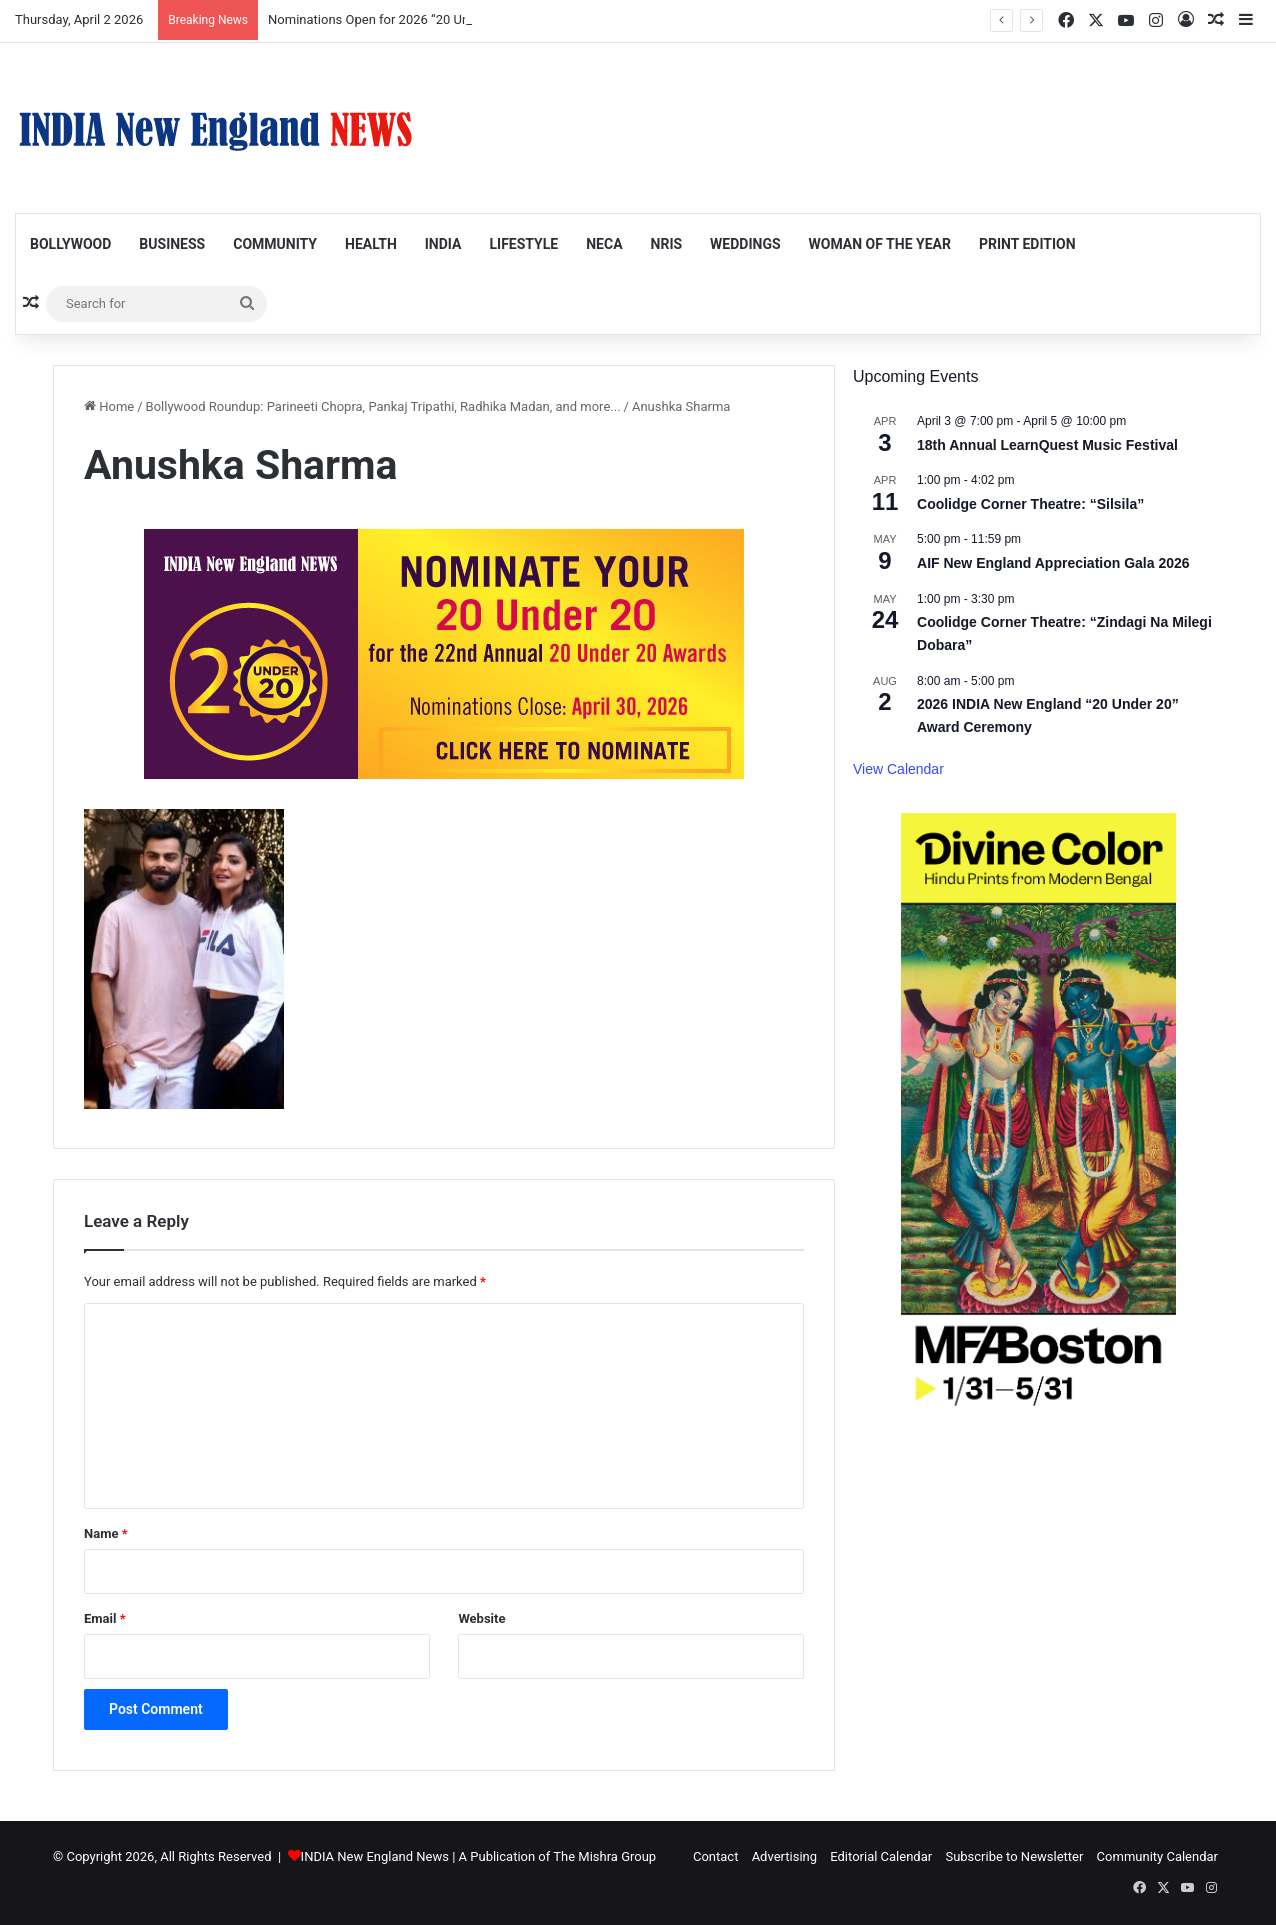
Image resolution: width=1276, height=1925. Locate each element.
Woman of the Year (880, 244)
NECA (604, 244)
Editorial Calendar (881, 1856)
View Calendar (898, 769)
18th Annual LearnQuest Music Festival (1047, 445)
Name (106, 1533)
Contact (715, 1856)
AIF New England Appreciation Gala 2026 (1053, 563)
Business (172, 244)
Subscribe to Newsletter (1014, 1856)
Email (105, 1618)
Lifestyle (523, 244)
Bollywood (70, 244)
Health (371, 244)
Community (275, 244)
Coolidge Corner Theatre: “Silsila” (1030, 504)
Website (481, 1618)
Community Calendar (1157, 1856)
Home (109, 406)
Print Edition (1027, 244)
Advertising (784, 1856)
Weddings (745, 244)
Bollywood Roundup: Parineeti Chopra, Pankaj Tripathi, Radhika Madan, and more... (383, 406)
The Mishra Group (604, 1856)
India (443, 244)
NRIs (667, 244)
